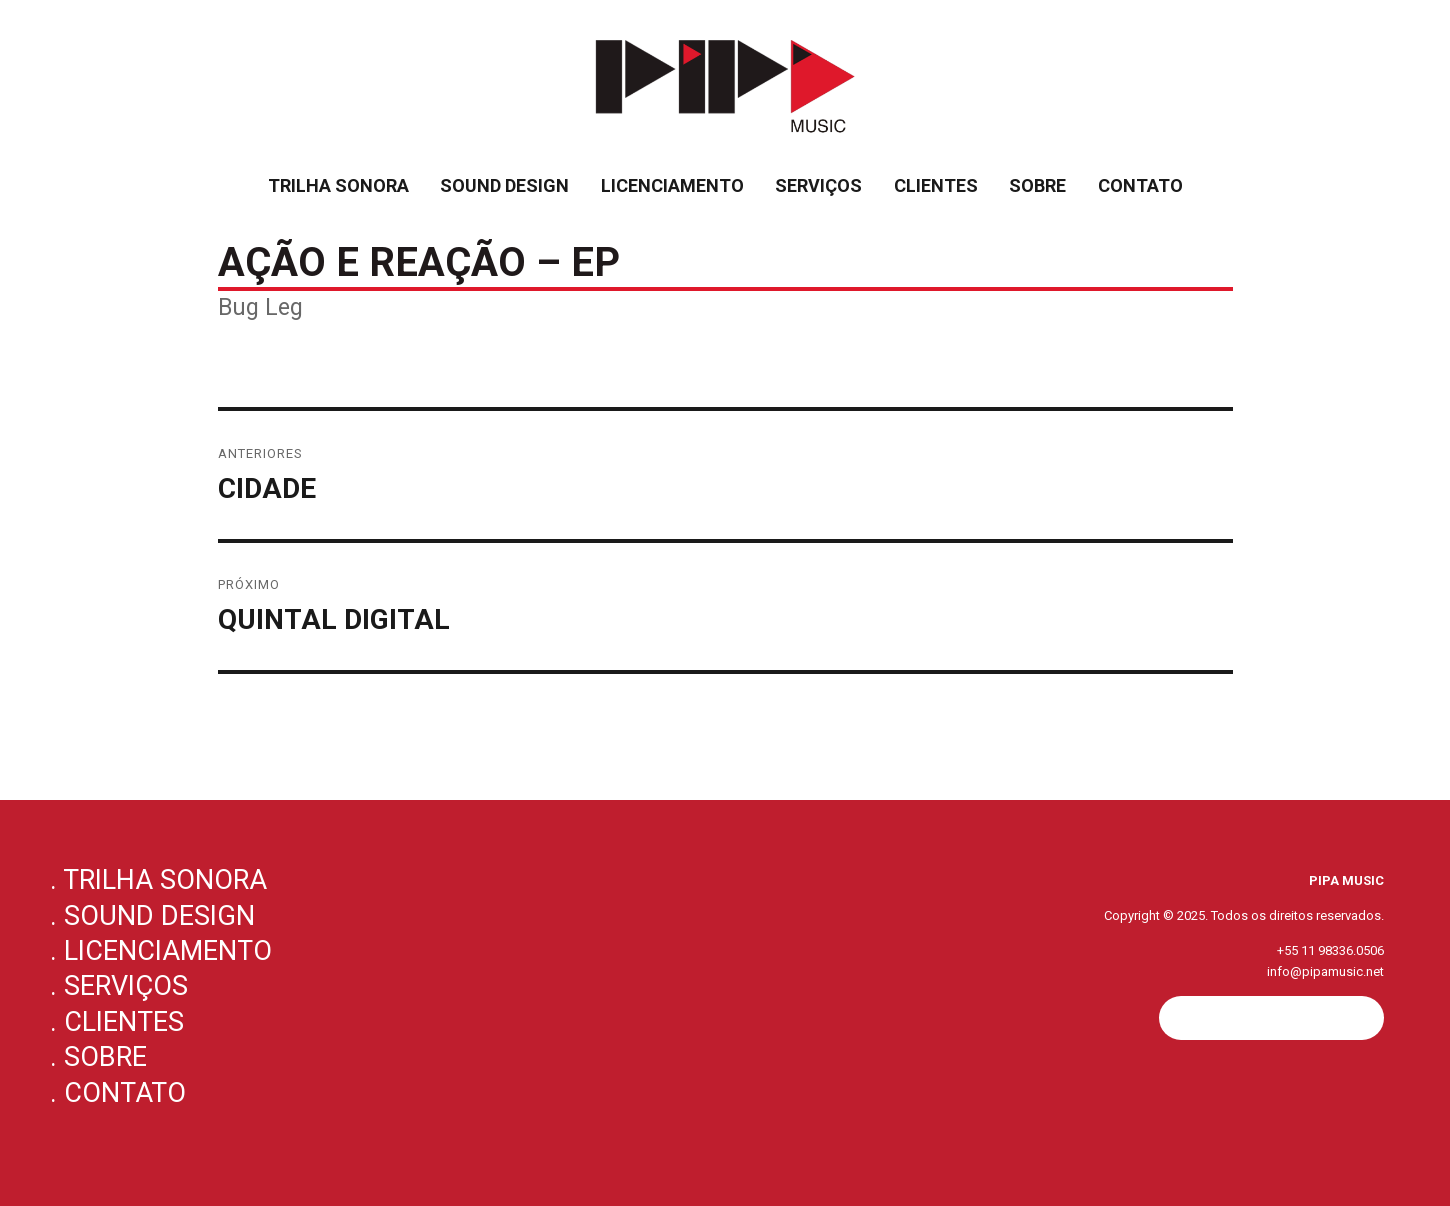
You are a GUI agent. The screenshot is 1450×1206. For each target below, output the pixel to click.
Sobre (1037, 185)
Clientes (936, 185)
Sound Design (504, 185)
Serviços (818, 185)
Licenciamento (672, 185)
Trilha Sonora (338, 185)
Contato (1140, 185)
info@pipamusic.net (1325, 971)
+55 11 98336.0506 (1330, 950)
